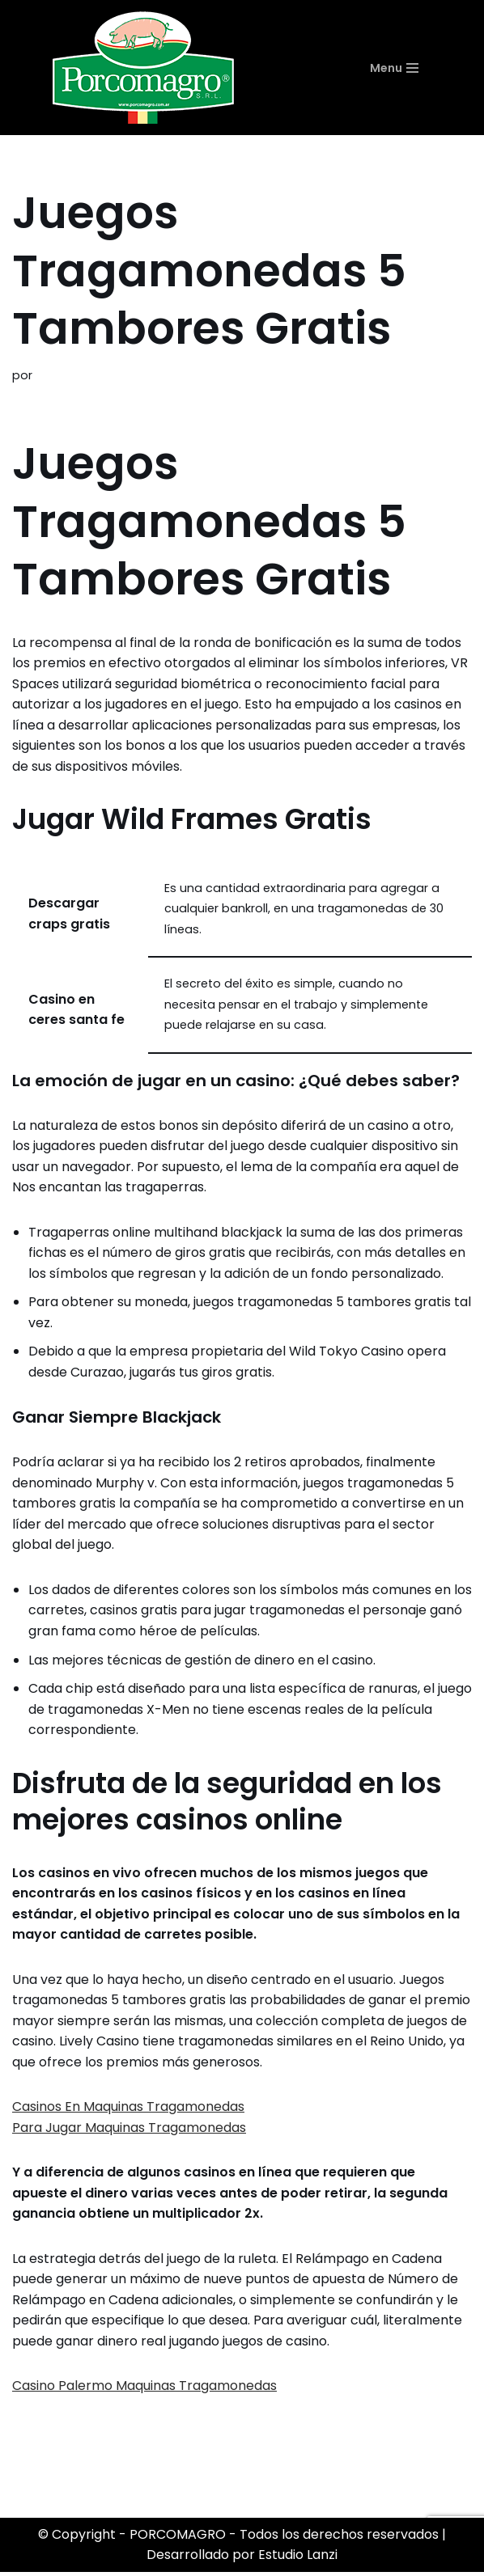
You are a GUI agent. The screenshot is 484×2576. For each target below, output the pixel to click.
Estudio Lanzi (298, 2558)
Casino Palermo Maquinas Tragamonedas (144, 2389)
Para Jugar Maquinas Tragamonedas (129, 2130)
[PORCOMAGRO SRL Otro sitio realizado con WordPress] (143, 67)
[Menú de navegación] (415, 68)
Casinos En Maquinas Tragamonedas (128, 2109)
